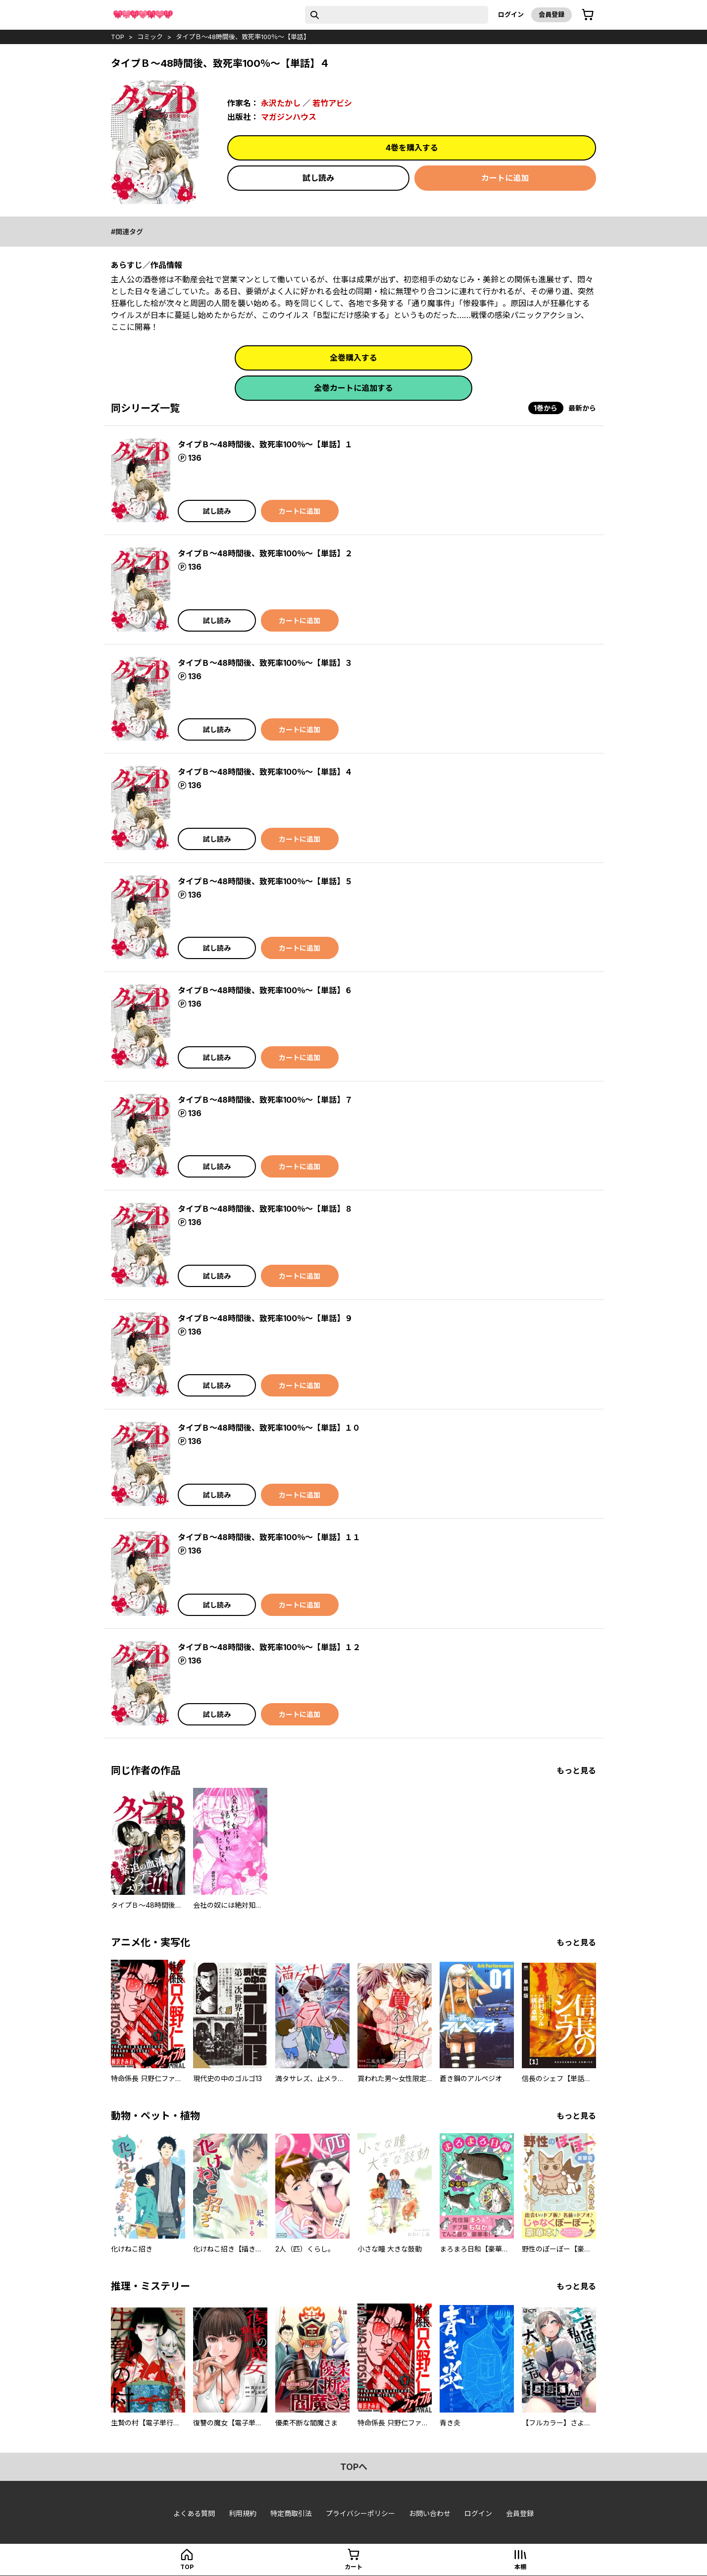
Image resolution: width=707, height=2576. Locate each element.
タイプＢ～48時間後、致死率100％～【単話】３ (265, 663)
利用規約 (242, 2513)
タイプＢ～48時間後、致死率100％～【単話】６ (265, 990)
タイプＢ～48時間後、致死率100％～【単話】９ (265, 1318)
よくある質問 (194, 2513)
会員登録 (551, 14)
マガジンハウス (288, 117)
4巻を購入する (412, 148)
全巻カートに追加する (353, 388)
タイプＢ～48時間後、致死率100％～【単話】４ (265, 772)
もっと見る (576, 1770)
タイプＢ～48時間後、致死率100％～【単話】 (243, 37)
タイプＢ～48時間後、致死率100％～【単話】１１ (269, 1537)
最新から (582, 408)
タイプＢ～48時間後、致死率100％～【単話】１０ (269, 1428)
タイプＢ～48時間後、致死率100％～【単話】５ (265, 881)
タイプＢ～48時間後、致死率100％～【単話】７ (265, 1100)
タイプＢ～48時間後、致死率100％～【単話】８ (265, 1209)
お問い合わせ (430, 2513)
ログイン (511, 14)
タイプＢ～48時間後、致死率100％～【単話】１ (265, 444)
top (117, 37)
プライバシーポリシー (360, 2513)
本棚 (520, 2567)
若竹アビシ (332, 103)
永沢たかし (281, 103)
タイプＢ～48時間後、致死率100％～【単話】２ (265, 553)
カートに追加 (505, 178)
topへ (353, 2467)
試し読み (318, 178)
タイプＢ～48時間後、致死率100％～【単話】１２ (269, 1647)
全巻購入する (353, 358)
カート (353, 2567)
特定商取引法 (291, 2513)
